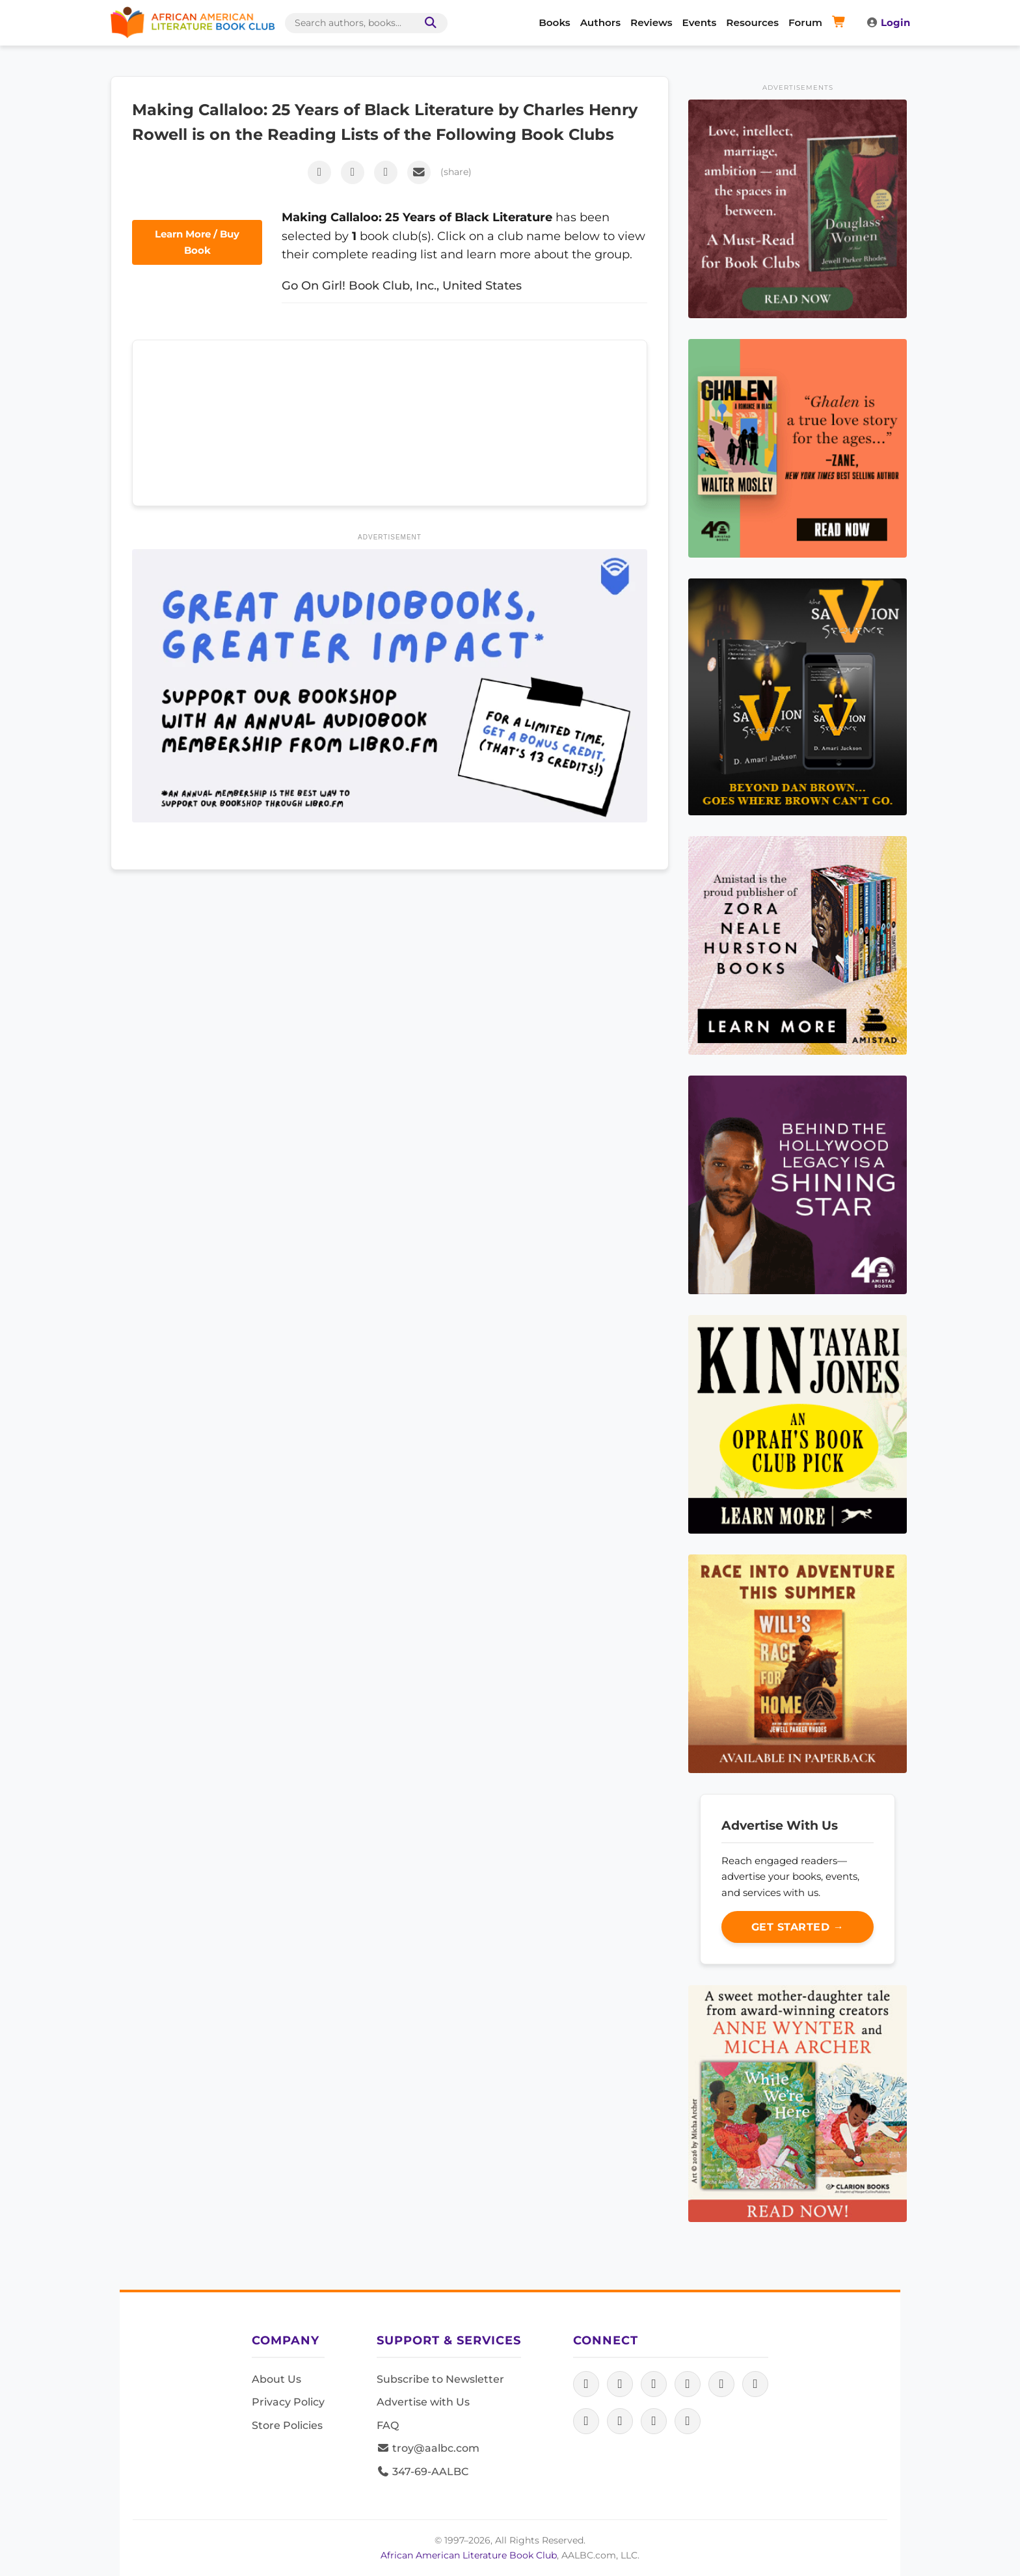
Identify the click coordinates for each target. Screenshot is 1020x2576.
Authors (600, 22)
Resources (752, 22)
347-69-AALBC (422, 2471)
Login (888, 22)
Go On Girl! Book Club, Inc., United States (402, 285)
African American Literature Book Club (469, 2555)
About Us (276, 2379)
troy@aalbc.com (428, 2448)
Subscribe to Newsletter (440, 2379)
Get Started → (797, 1927)
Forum (805, 22)
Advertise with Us (423, 2402)
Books (554, 22)
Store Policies (287, 2425)
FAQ (388, 2425)
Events (699, 22)
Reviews (651, 22)
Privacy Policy (288, 2402)
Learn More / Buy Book (197, 242)
